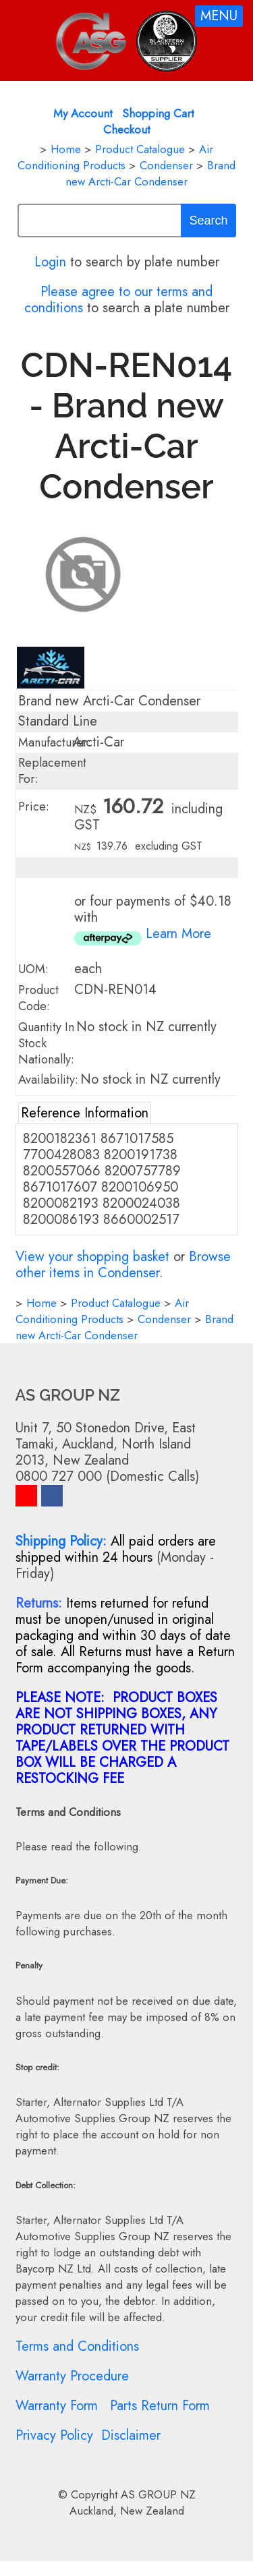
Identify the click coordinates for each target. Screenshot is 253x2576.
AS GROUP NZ (158, 2494)
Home (66, 149)
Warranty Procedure (72, 2376)
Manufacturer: (54, 742)
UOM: (33, 969)
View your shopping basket (92, 1256)
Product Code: (38, 998)
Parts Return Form (160, 2406)
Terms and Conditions (77, 2346)
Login (50, 262)
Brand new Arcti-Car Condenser (150, 173)
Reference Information (84, 1113)
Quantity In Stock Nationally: (46, 1043)
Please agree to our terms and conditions (118, 300)
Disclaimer (131, 2435)
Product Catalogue (140, 149)
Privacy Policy (54, 2435)
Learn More (178, 933)
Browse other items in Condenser (123, 1265)
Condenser (166, 165)
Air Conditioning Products (115, 157)
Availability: (48, 1079)
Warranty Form (57, 2406)
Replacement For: (52, 771)
